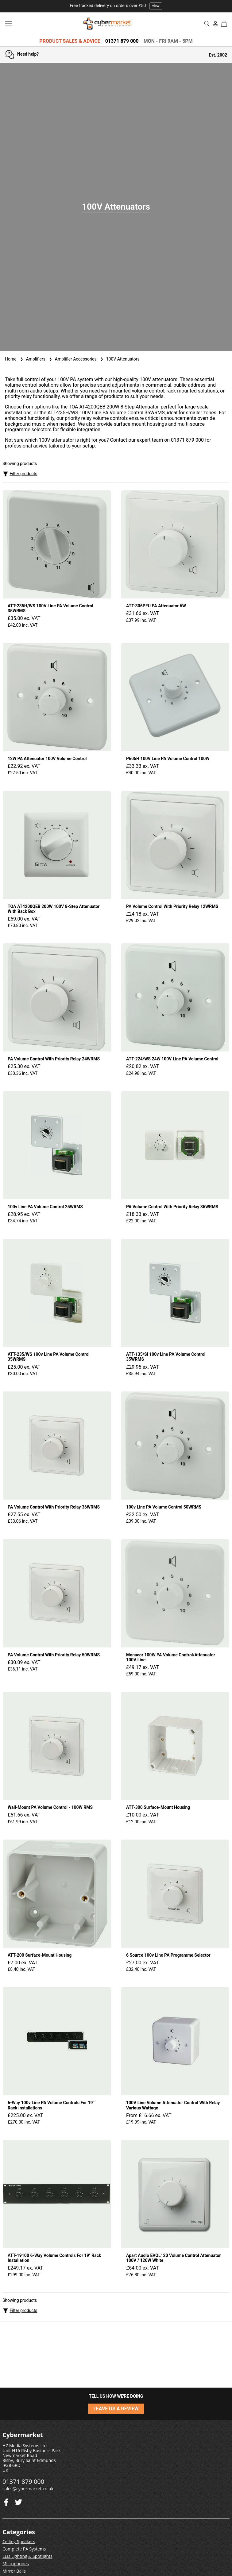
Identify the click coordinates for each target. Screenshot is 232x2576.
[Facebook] (18, 2501)
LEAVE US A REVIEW (116, 2409)
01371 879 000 (122, 41)
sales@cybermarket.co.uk (27, 2488)
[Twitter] (6, 2501)
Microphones (15, 2563)
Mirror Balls (14, 2571)
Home (11, 359)
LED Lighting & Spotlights (27, 2556)
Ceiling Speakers (18, 2541)
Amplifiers (32, 359)
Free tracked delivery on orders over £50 (116, 5)
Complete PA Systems (24, 2549)
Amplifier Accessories (72, 359)
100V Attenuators (119, 359)
